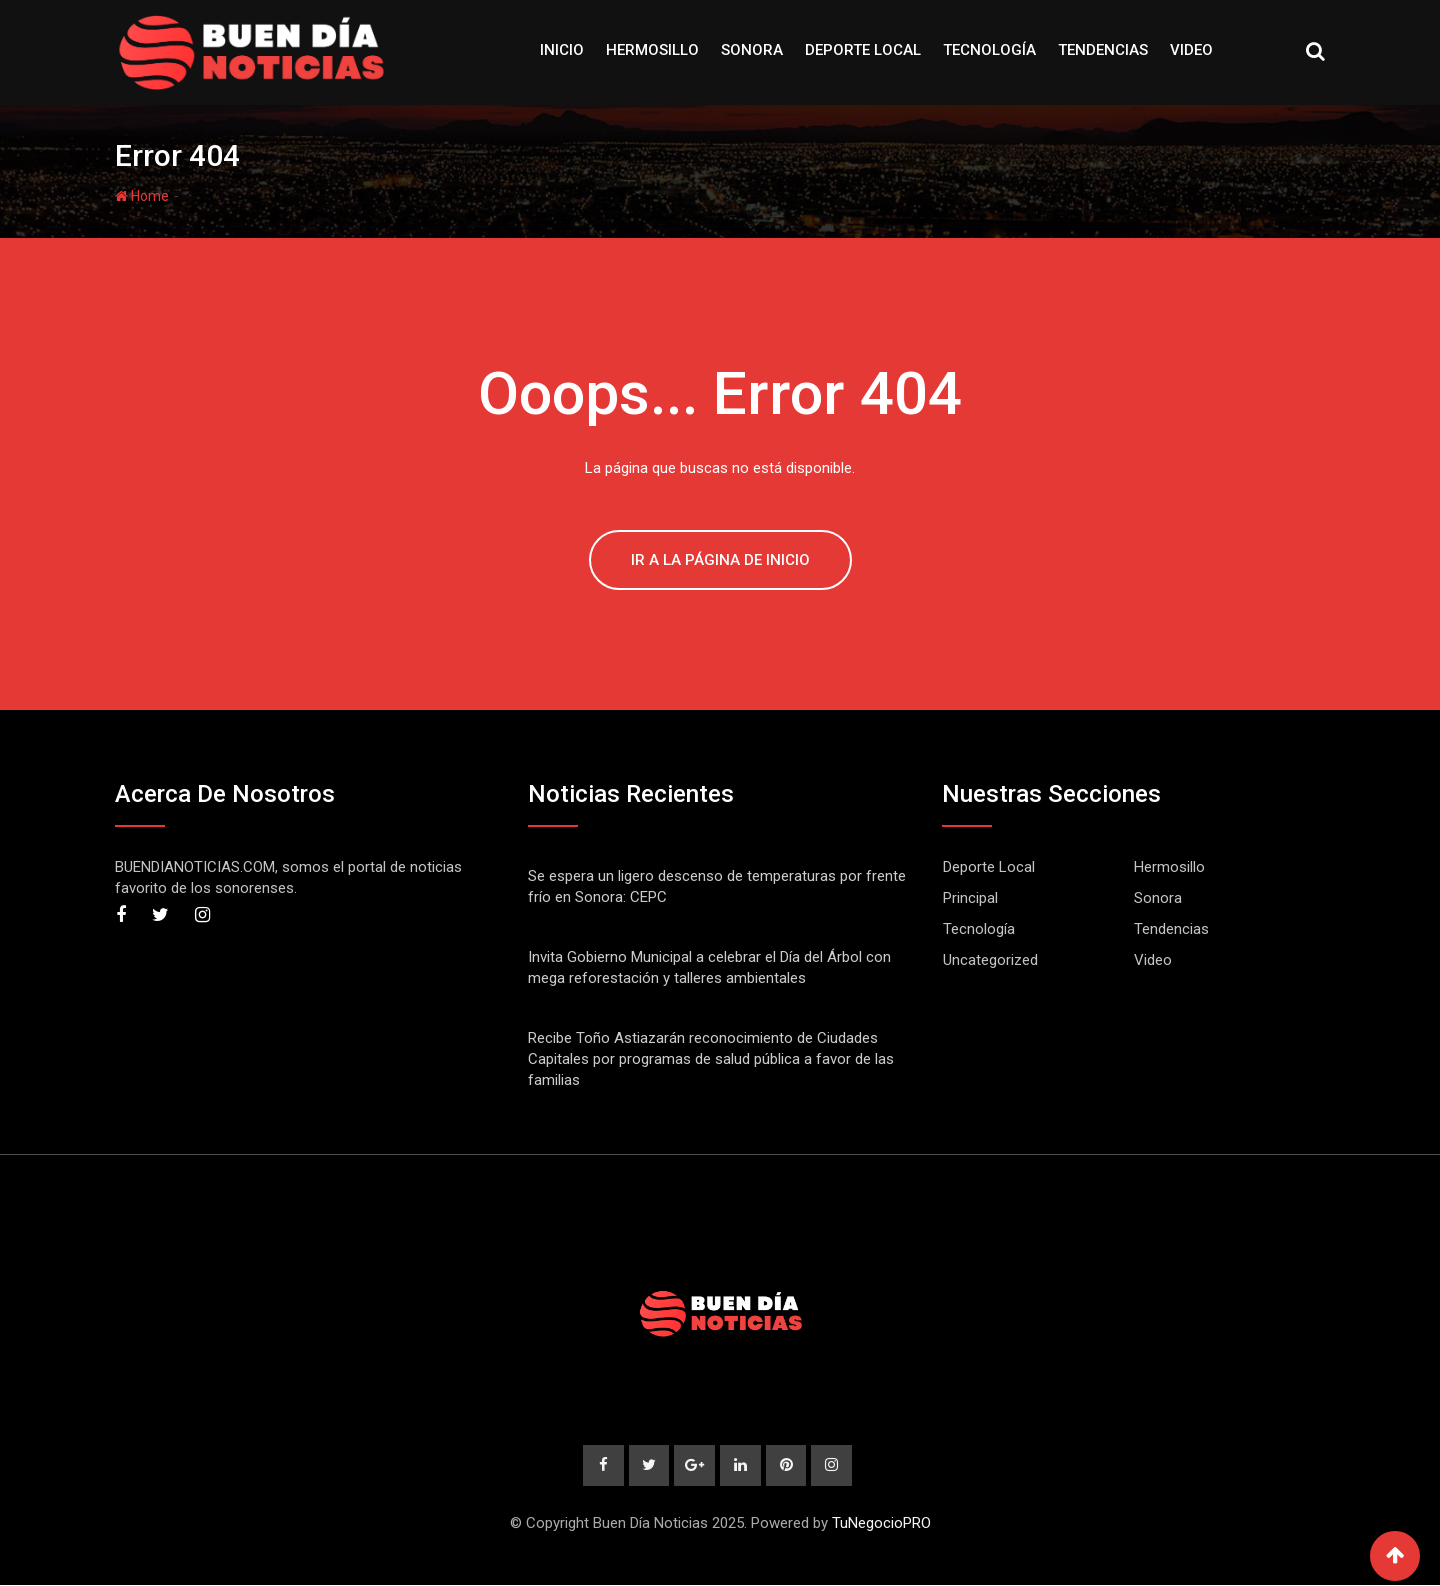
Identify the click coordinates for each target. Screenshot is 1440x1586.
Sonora (752, 50)
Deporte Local (863, 50)
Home (142, 196)
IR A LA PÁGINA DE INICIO (720, 560)
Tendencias (1103, 50)
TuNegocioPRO (881, 1524)
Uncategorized (990, 960)
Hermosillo (652, 50)
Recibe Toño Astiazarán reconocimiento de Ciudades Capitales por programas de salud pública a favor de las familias (711, 1059)
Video (1191, 50)
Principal (970, 898)
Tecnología (989, 50)
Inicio (562, 50)
